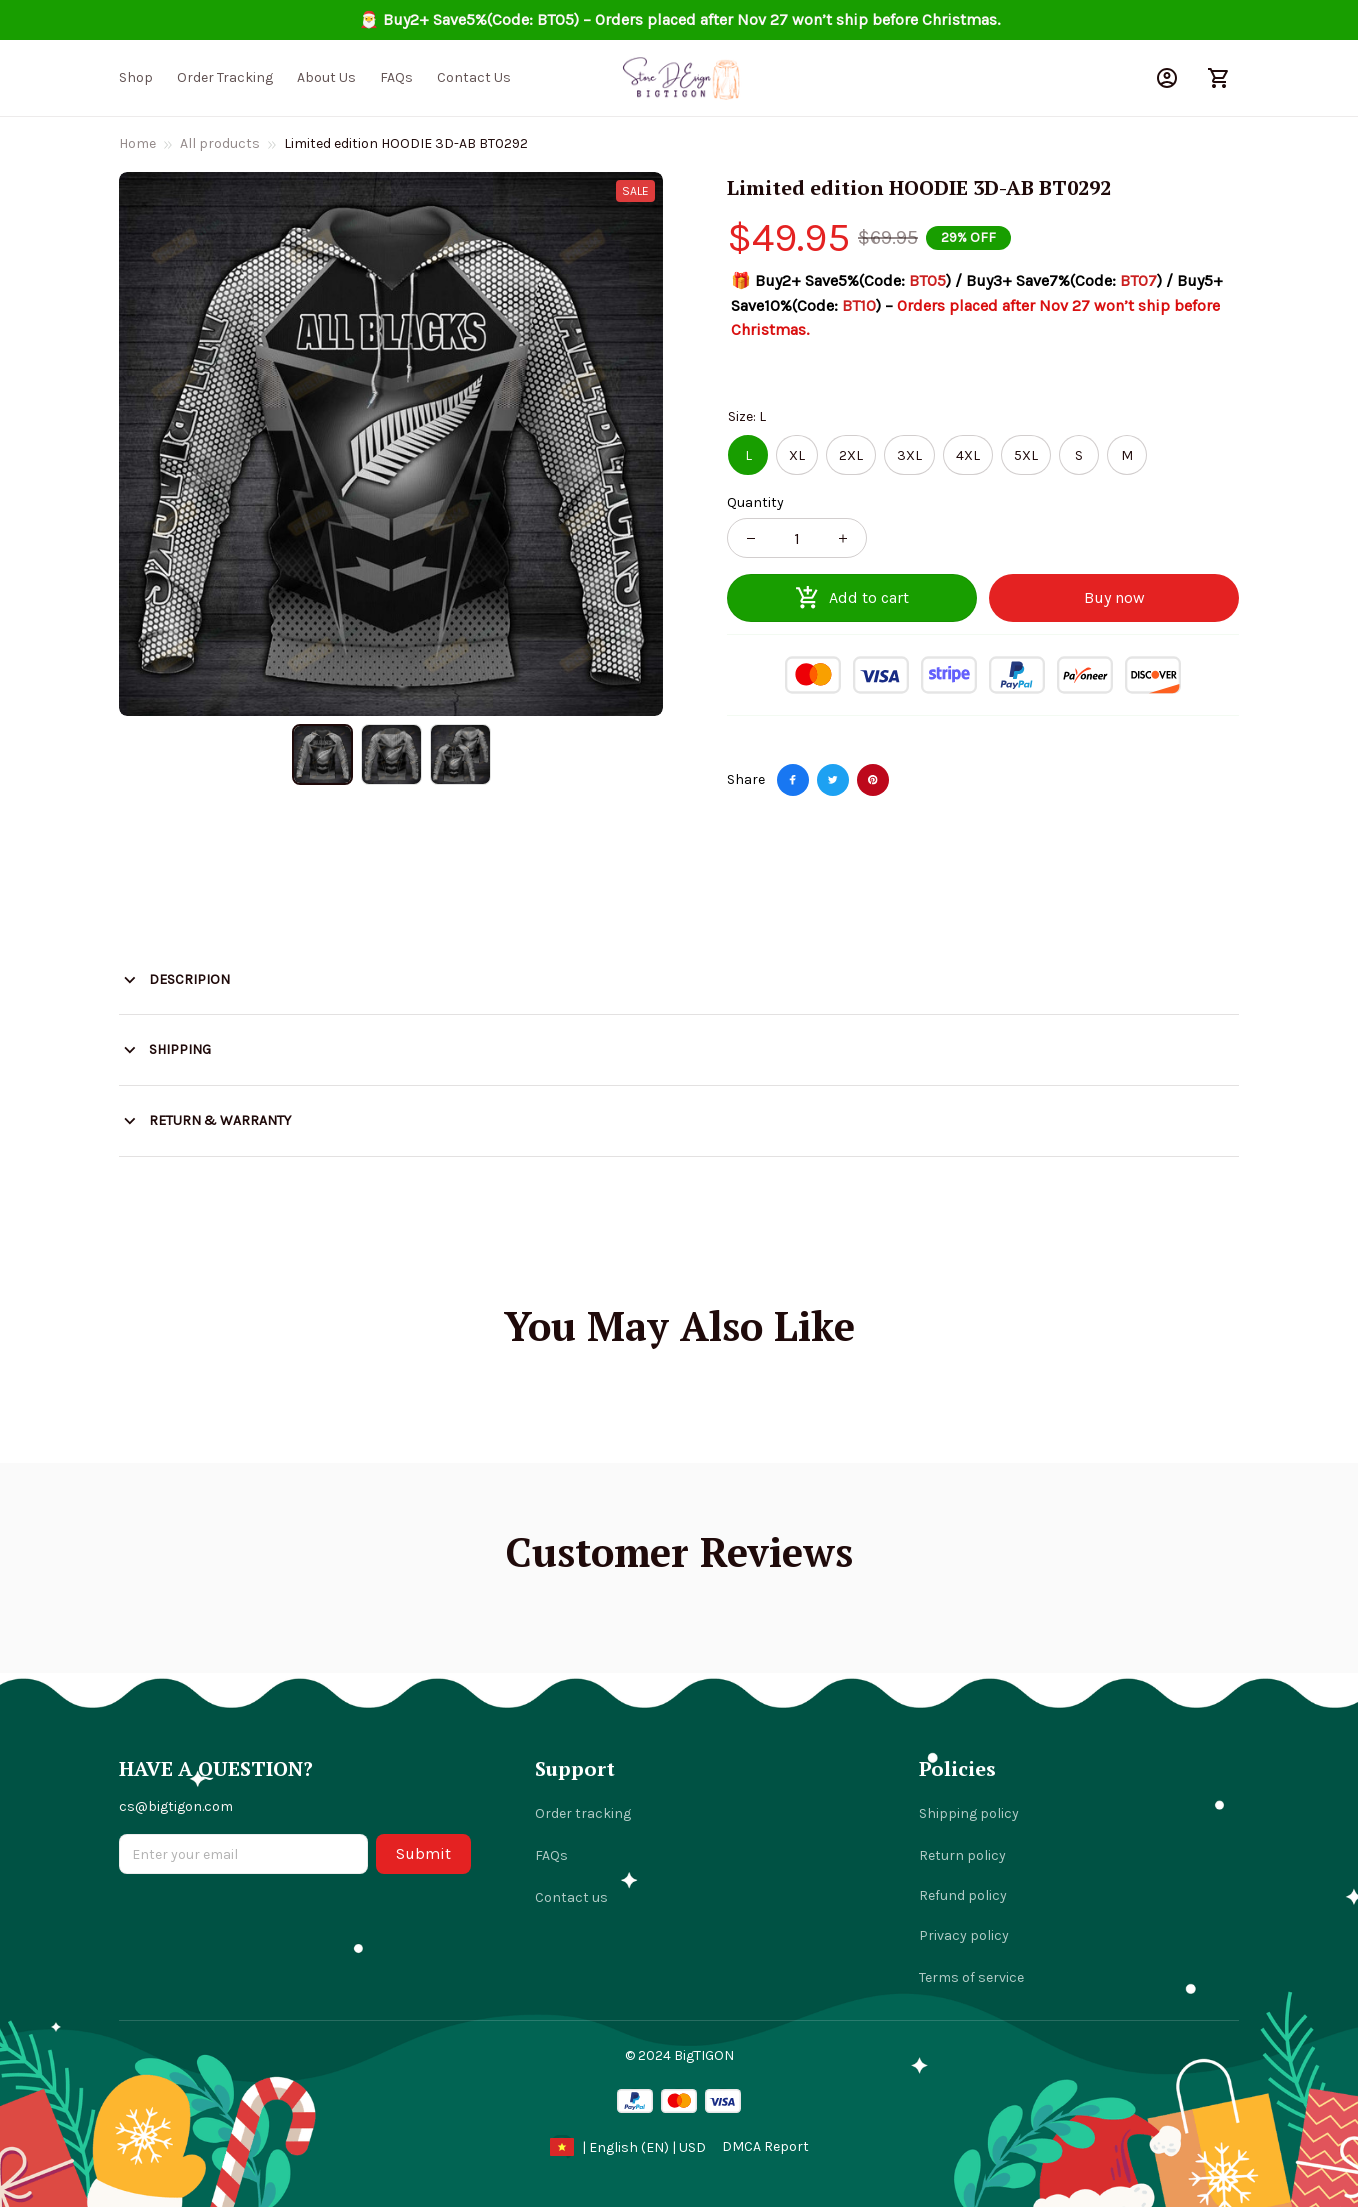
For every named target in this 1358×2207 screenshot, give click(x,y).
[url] (765, 2147)
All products (220, 143)
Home (137, 143)
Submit (423, 1853)
